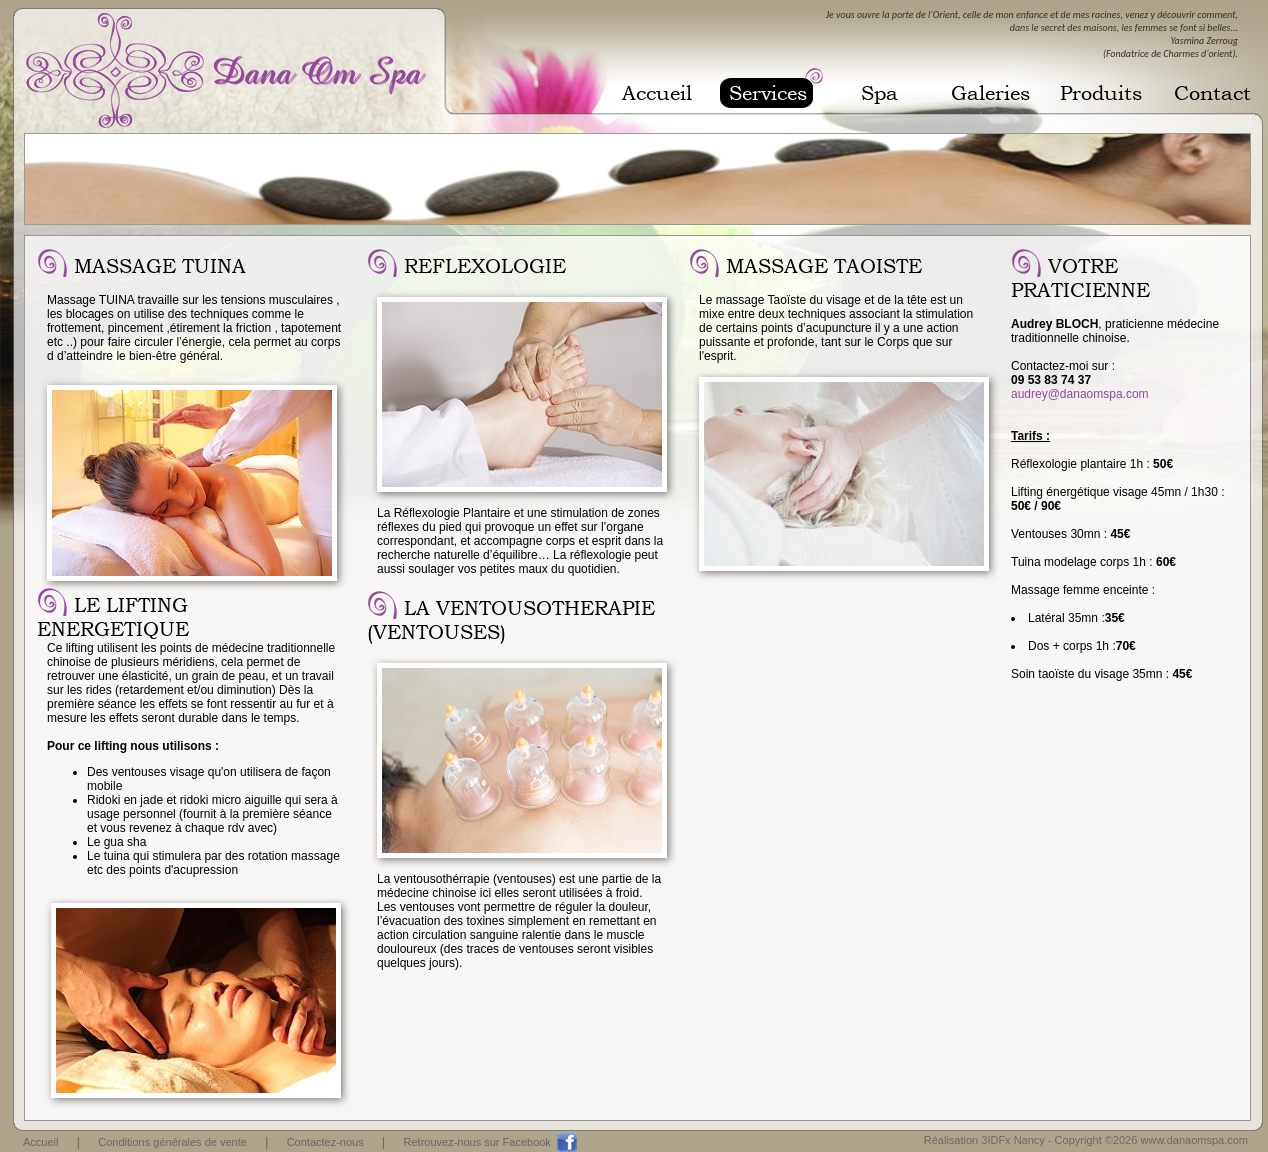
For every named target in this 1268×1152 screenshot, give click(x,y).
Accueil (657, 93)
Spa (879, 93)
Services (768, 93)
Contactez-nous (325, 1142)
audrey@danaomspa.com (1080, 394)
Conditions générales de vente (172, 1142)
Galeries (990, 93)
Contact (1212, 93)
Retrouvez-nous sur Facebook (477, 1142)
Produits (1101, 93)
